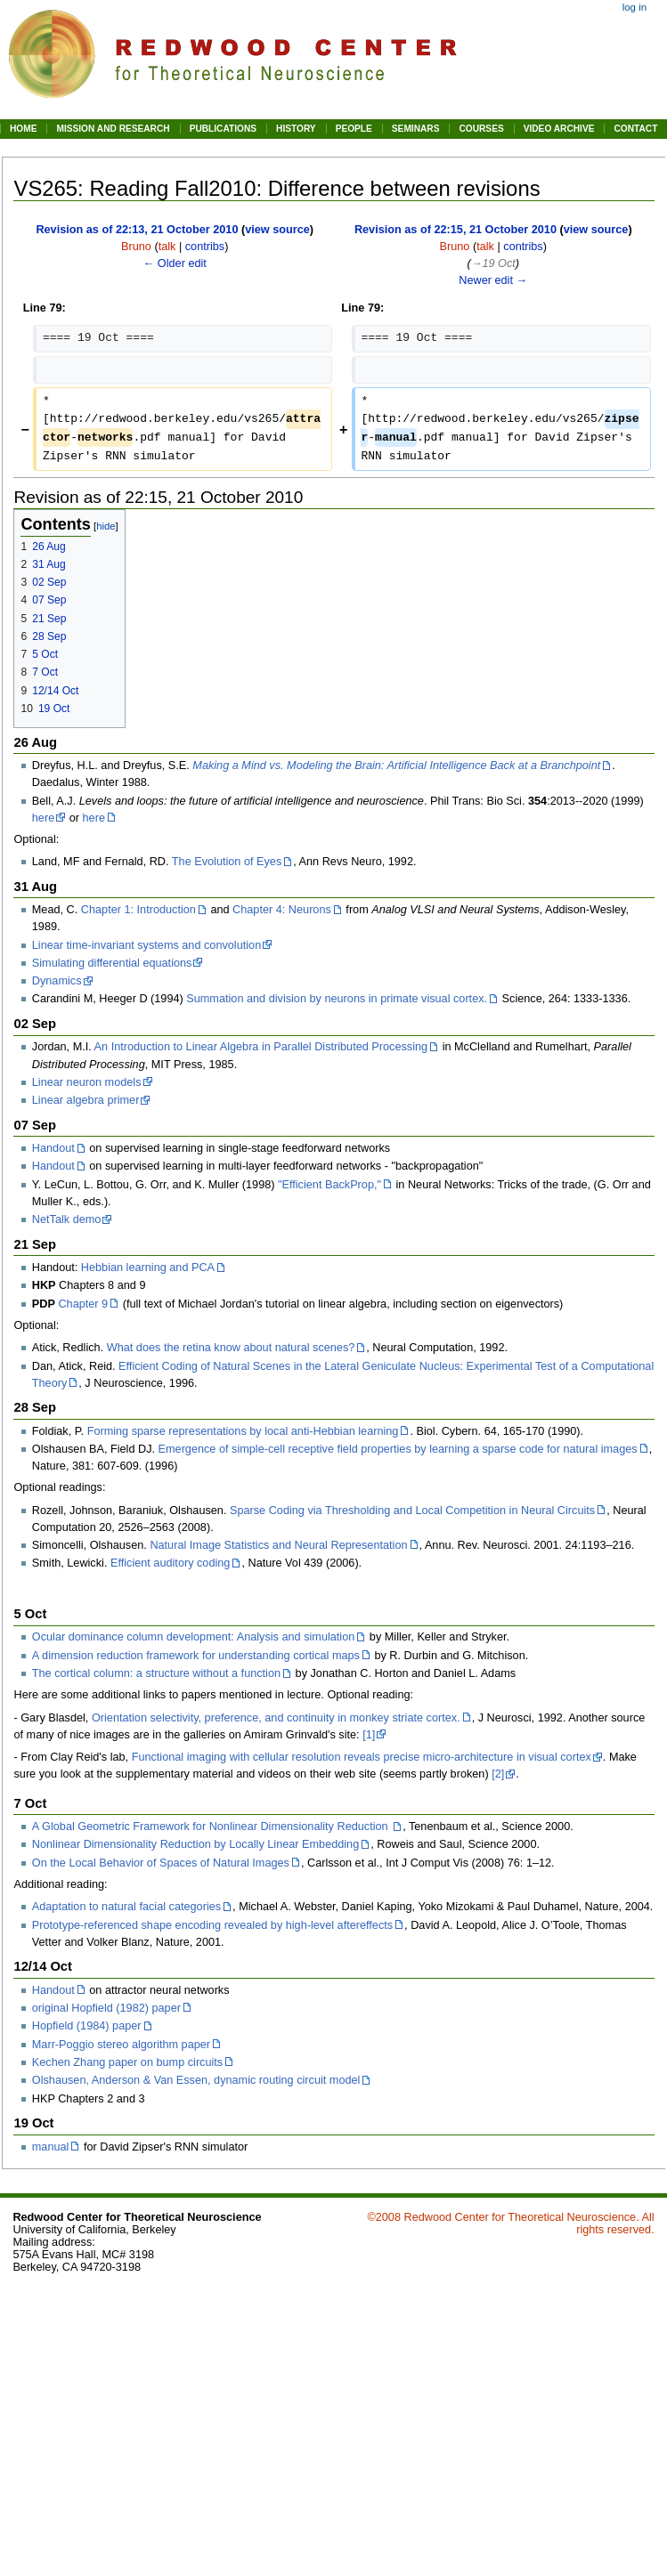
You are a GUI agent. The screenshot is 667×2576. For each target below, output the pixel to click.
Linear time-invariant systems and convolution (146, 945)
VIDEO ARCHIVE (559, 129)
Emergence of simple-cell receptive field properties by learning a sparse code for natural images (398, 1449)
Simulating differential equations (112, 963)
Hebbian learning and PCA (148, 1267)
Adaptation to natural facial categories (126, 1906)
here (43, 818)
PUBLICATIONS (223, 129)
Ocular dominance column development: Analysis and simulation (193, 1637)
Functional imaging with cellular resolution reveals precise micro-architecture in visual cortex (361, 1757)
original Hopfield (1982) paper (106, 2008)
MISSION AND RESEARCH (112, 129)
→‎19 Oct (493, 263)
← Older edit (175, 263)
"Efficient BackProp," (329, 1185)
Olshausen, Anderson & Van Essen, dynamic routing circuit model (196, 2080)
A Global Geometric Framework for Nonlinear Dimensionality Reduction (211, 1826)
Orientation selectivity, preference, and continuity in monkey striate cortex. (276, 1718)
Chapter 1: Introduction (138, 909)
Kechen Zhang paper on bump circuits (127, 2062)
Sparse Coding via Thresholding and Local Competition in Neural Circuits (412, 1510)
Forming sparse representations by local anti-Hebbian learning (243, 1431)
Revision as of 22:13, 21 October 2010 (137, 229)
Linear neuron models (87, 1082)
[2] (498, 1774)
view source (277, 229)
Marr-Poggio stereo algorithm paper (121, 2044)
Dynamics (57, 981)
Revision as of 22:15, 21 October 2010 (455, 229)
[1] (368, 1735)
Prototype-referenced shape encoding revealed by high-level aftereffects (212, 1925)
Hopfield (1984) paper (87, 2026)
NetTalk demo (67, 1219)
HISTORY (296, 129)
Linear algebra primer (86, 1100)
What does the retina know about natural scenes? (231, 1347)
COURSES (481, 129)
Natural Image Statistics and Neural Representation (278, 1545)
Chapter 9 (83, 1304)
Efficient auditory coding (170, 1563)
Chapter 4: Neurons (281, 909)
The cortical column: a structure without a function (156, 1673)
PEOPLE (354, 129)
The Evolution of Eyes (226, 861)
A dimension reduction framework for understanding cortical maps (196, 1655)
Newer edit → (493, 280)
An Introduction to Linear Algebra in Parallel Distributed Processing (261, 1047)
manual (50, 2147)
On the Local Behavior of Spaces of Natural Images (160, 1863)
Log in (634, 7)
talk (167, 246)
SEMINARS (416, 129)
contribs (204, 246)
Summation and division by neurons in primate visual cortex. (336, 998)
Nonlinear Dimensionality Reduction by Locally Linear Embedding (195, 1844)
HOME (23, 129)
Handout (53, 1148)
